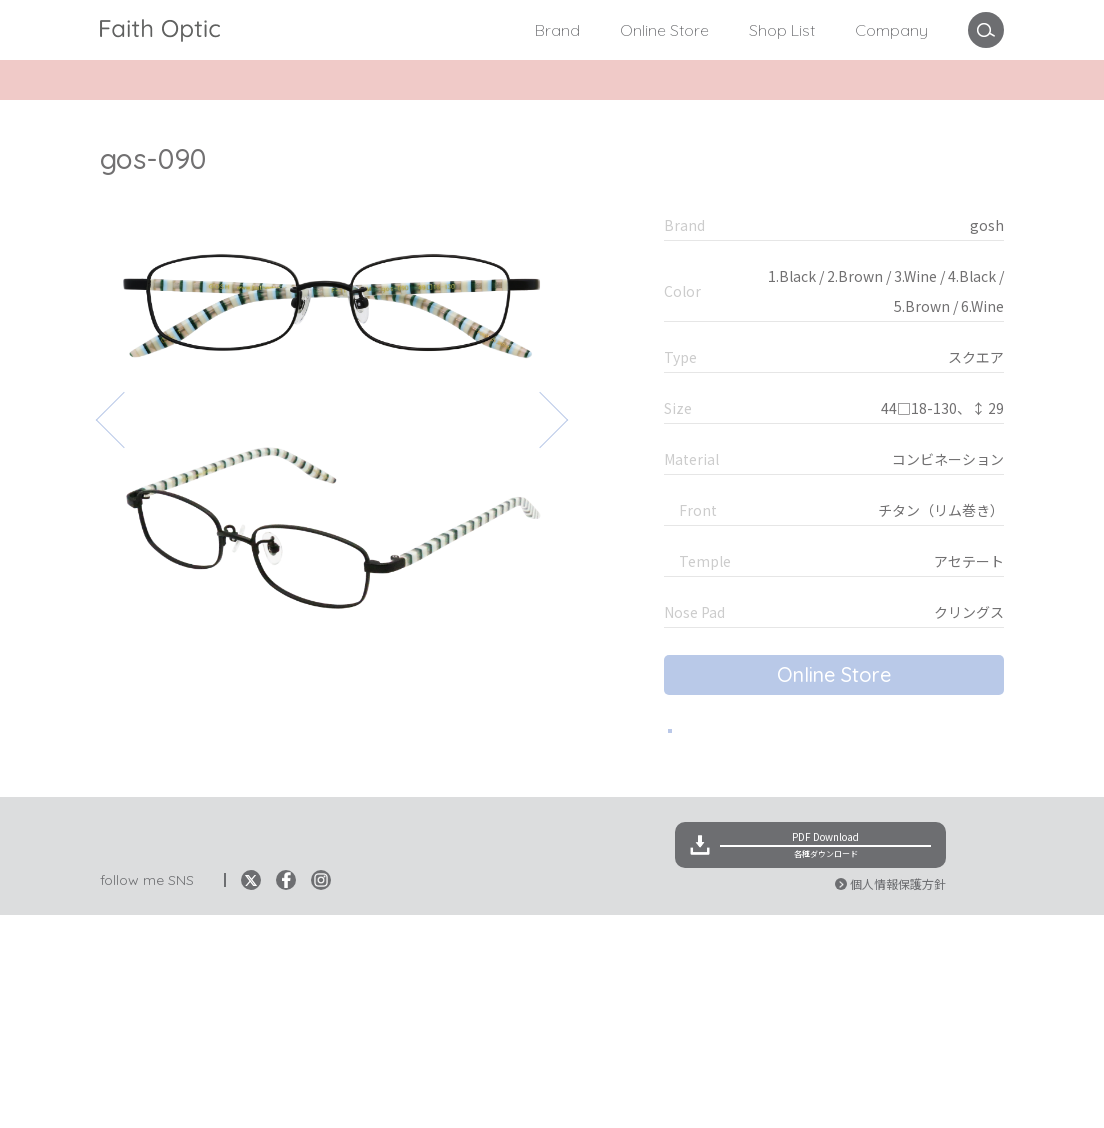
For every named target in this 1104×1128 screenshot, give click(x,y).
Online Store (664, 30)
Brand (557, 30)
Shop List (782, 30)
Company (891, 30)
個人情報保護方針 (898, 1096)
